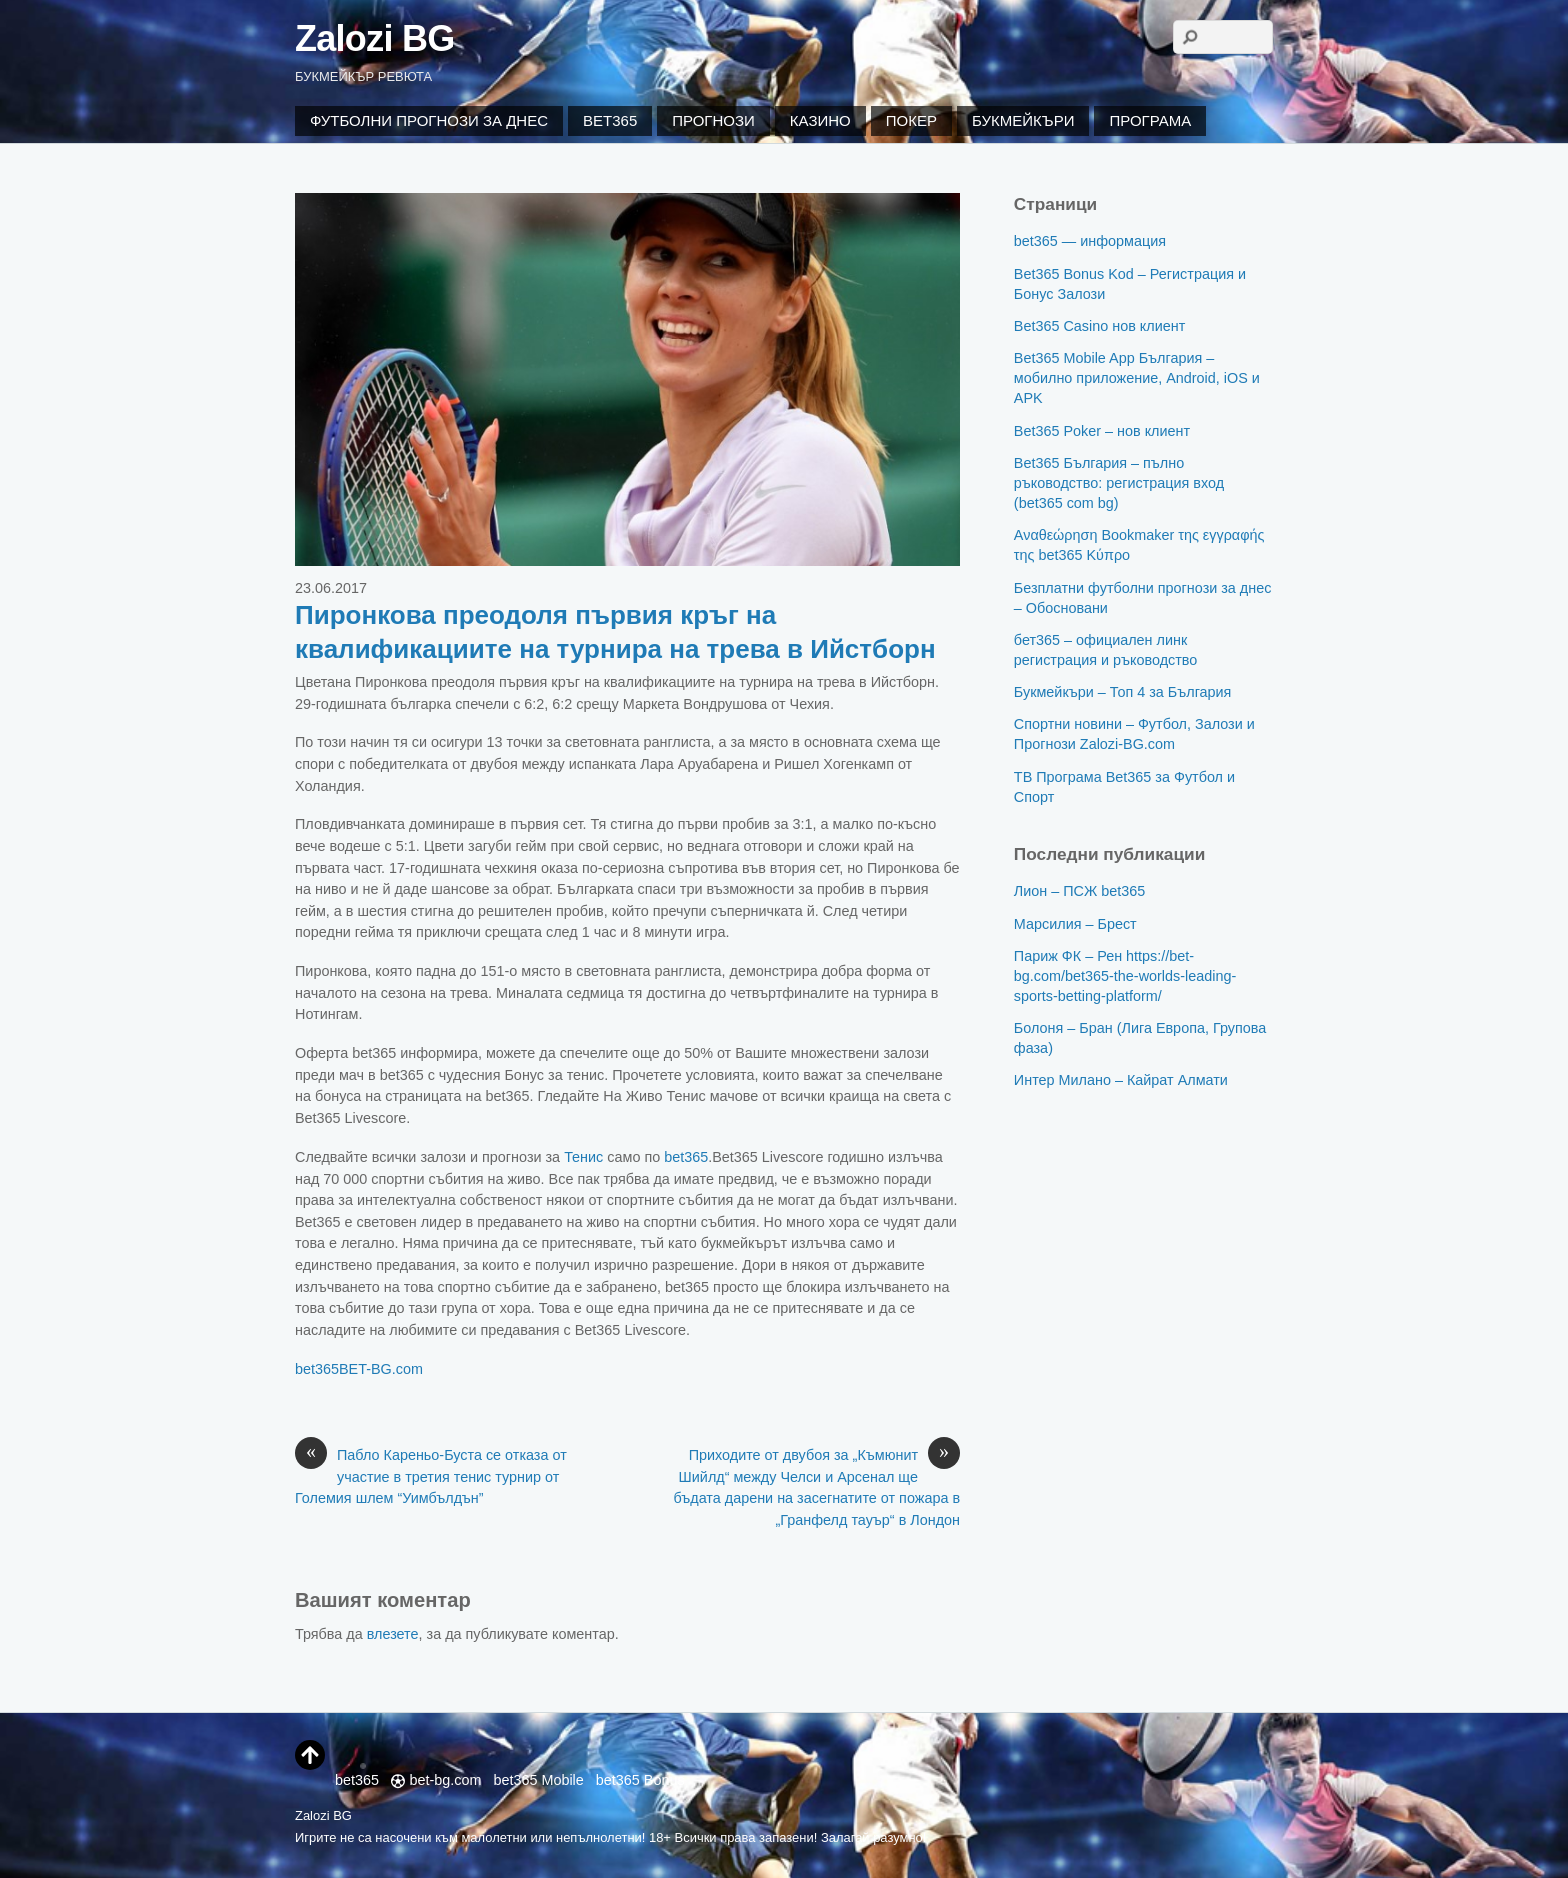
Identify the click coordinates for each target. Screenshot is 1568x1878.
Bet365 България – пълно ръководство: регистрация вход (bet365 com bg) (1119, 483)
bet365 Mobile (538, 1780)
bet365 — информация (1090, 241)
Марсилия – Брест (1075, 924)
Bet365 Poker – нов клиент (1102, 431)
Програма (1150, 120)
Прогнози (713, 120)
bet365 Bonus (640, 1780)
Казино (820, 120)
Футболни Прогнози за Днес (429, 120)
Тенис (583, 1157)
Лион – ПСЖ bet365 (1079, 891)
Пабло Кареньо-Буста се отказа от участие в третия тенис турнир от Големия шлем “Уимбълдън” (431, 1475)
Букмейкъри (1023, 120)
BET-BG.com (381, 1369)
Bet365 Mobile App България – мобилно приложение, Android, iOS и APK (1137, 378)
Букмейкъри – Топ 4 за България (1123, 692)
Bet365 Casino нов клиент (1099, 326)
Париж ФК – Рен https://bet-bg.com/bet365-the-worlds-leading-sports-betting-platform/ (1125, 976)
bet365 (686, 1157)
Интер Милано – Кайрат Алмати (1121, 1080)
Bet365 (610, 120)
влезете (393, 1634)
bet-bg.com (436, 1780)
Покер (911, 120)
